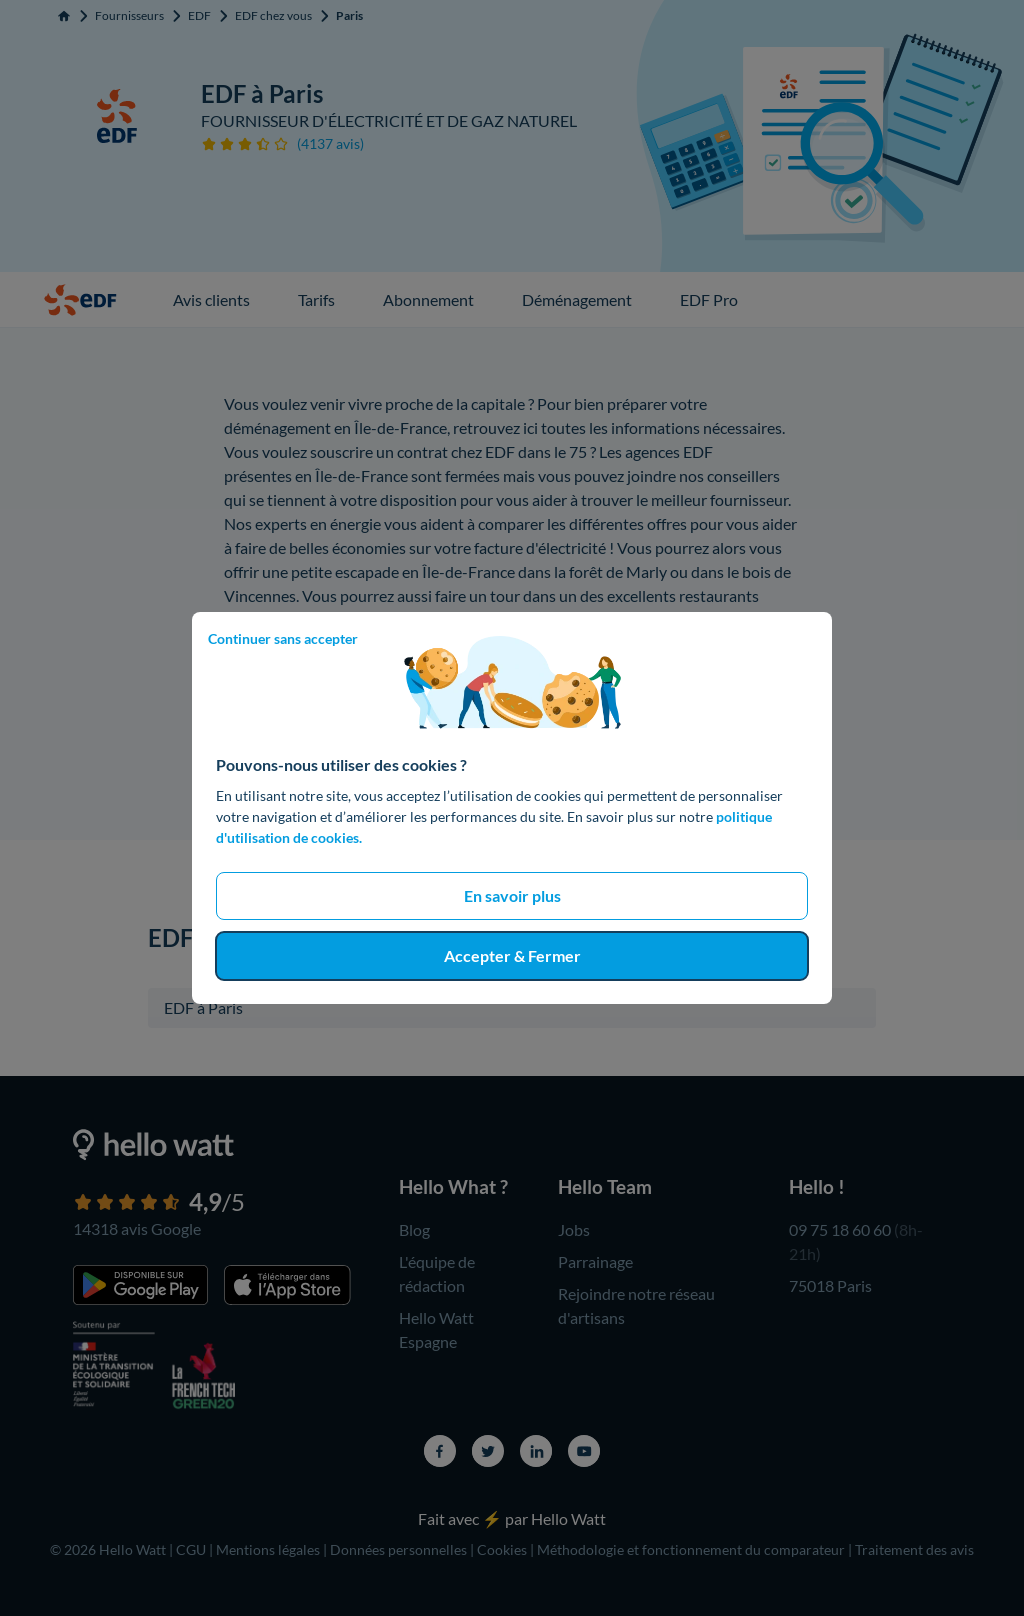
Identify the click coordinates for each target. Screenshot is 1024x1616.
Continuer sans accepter (283, 638)
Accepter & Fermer (512, 955)
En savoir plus (512, 895)
